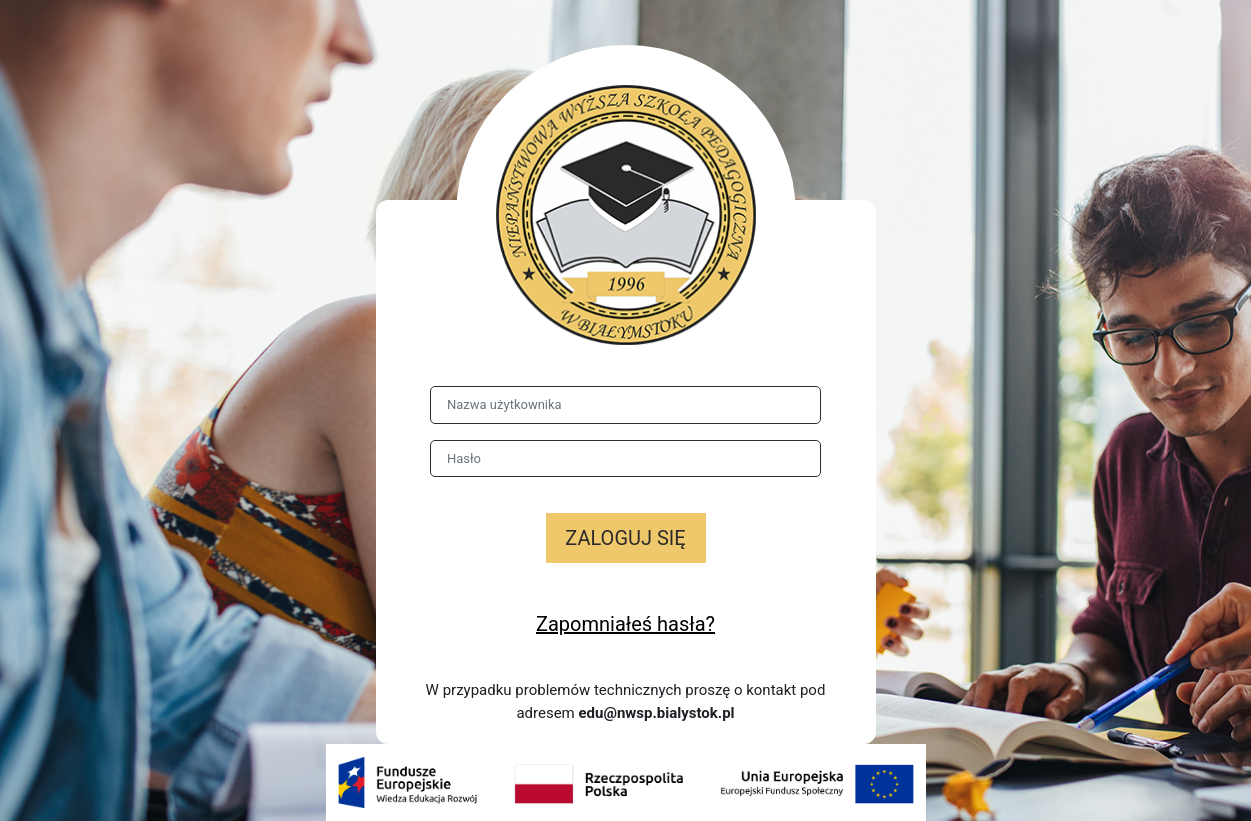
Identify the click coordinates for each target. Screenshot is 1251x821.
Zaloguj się (625, 538)
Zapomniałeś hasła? (625, 624)
